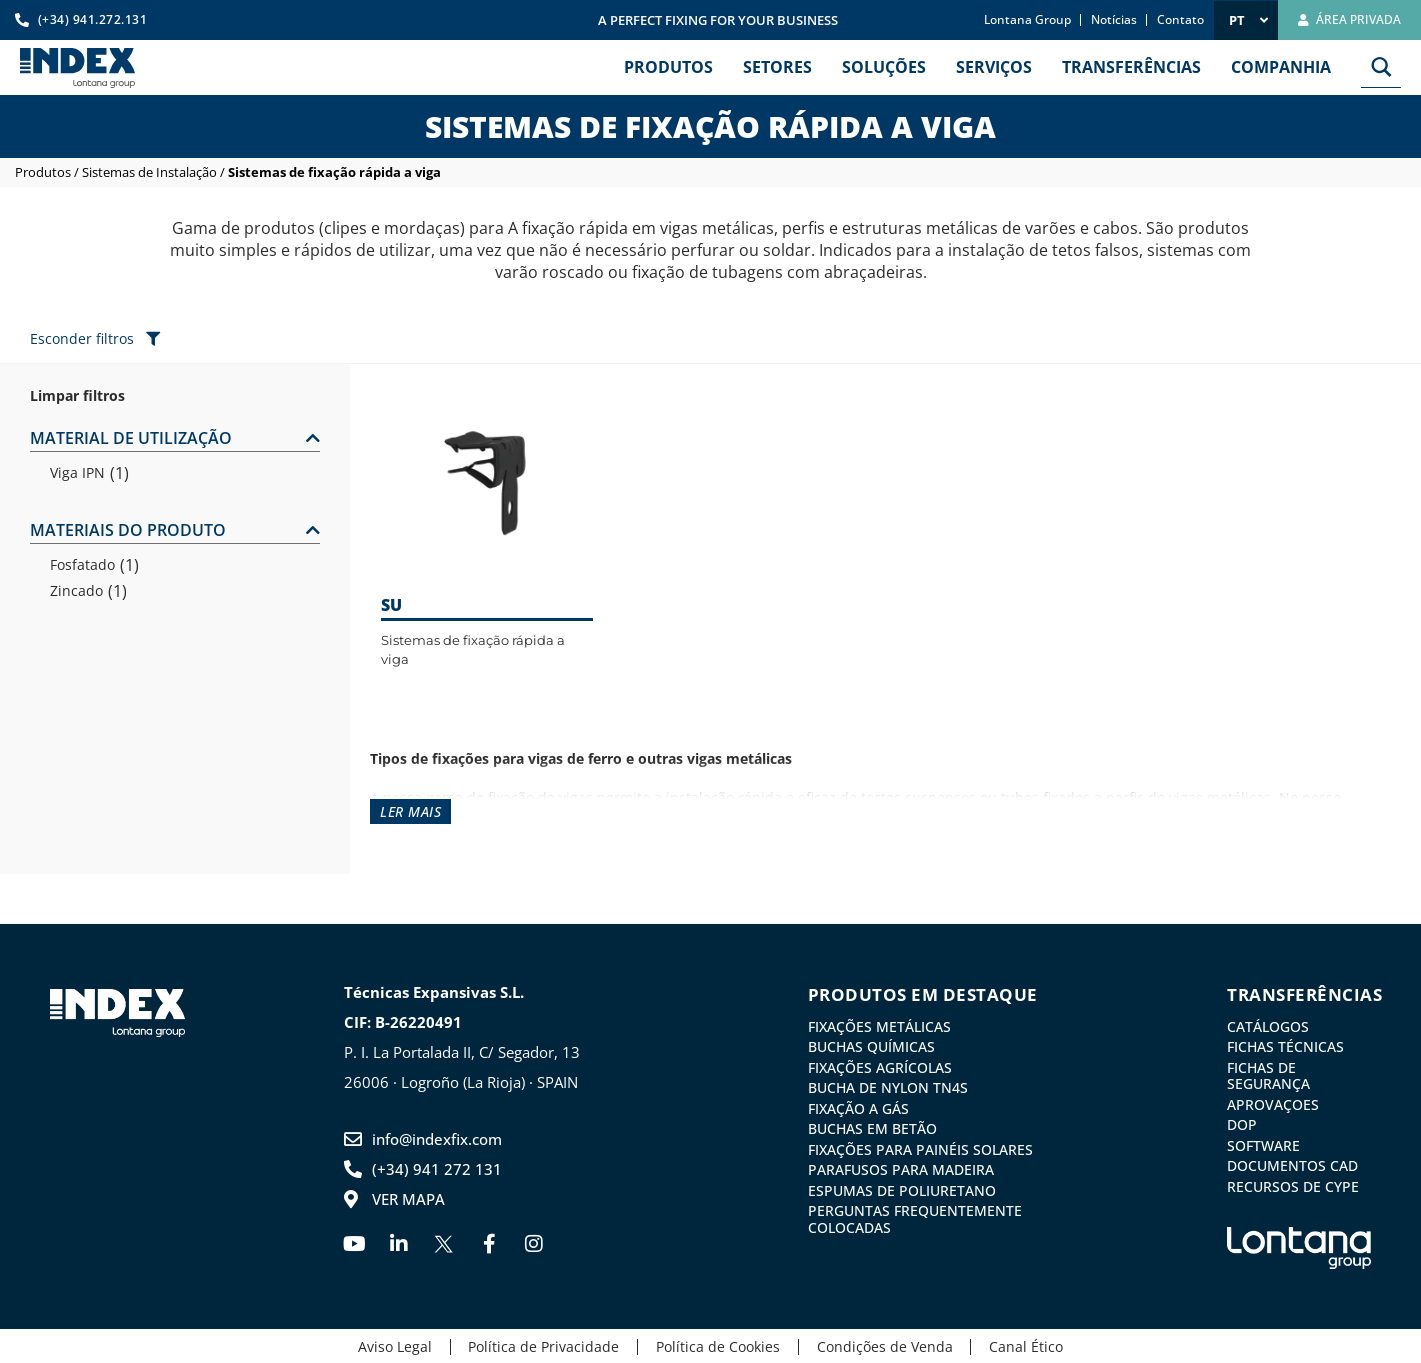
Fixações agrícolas (880, 1067)
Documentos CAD (1292, 1164)
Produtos (43, 172)
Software (1263, 1144)
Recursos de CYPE (1293, 1184)
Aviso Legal (386, 1344)
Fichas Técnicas (1285, 1047)
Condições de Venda (889, 1344)
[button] (175, 439)
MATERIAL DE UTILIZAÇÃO (131, 438)
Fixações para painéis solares (920, 1148)
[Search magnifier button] (1381, 67)
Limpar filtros (77, 395)
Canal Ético (1035, 1344)
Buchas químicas (871, 1047)
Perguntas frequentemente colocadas (915, 1216)
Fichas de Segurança (1268, 1075)
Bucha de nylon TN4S (888, 1087)
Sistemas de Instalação (149, 172)
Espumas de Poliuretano (902, 1188)
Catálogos (1268, 1027)
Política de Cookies (718, 1344)
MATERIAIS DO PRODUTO (128, 530)
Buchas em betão (872, 1128)
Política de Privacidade (539, 1344)
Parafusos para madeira (901, 1168)
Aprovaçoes (1273, 1103)
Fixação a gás (858, 1107)
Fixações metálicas (879, 1027)
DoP (1242, 1124)
